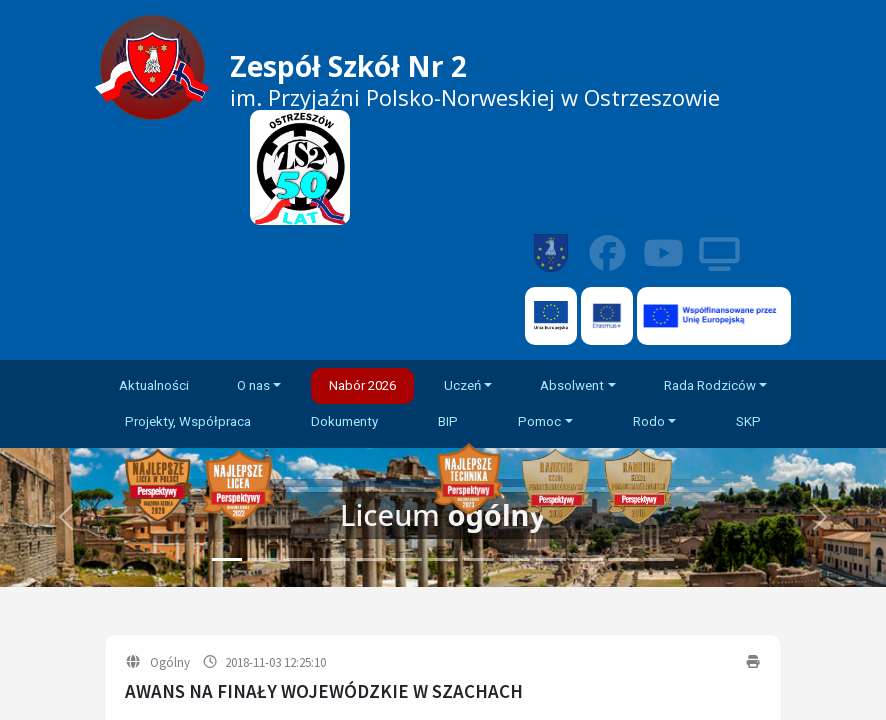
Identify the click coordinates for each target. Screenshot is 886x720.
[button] (819, 517)
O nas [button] (253, 385)
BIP (448, 421)
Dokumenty (344, 421)
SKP (748, 421)
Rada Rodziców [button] (710, 385)
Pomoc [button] (539, 421)
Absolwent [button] (572, 385)
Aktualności (154, 385)
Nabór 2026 (362, 385)
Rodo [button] (649, 421)
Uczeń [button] (462, 385)
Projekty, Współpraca (188, 421)
